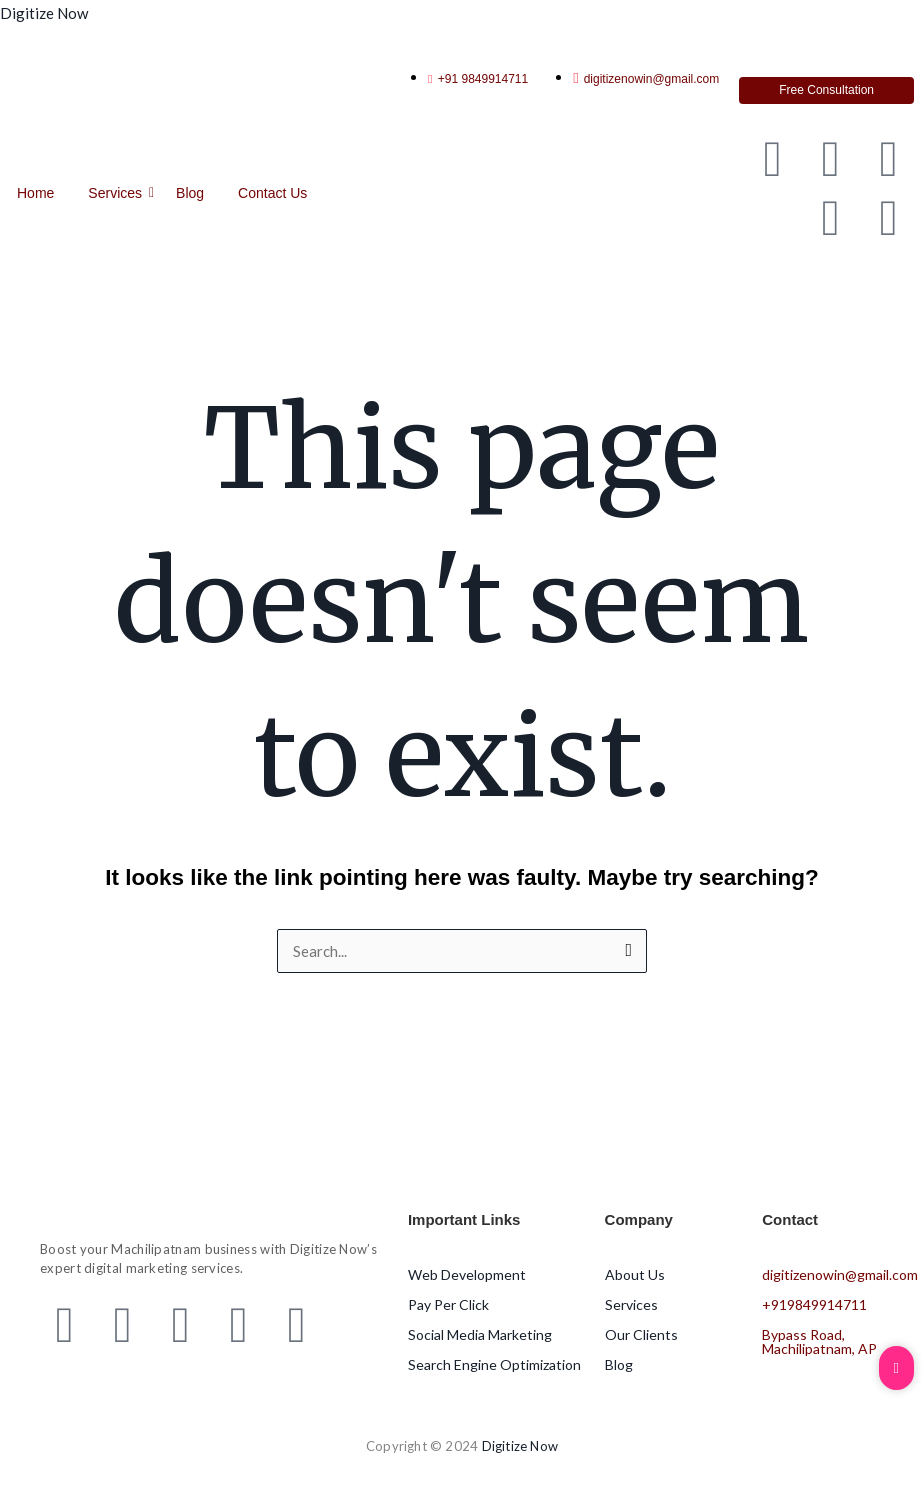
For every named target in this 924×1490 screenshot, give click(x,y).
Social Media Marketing (480, 1334)
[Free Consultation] (826, 90)
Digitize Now (44, 13)
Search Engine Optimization (494, 1364)
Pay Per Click (448, 1304)
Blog (190, 193)
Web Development (467, 1274)
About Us (635, 1274)
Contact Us (272, 193)
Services (118, 193)
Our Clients (641, 1334)
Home (35, 193)
